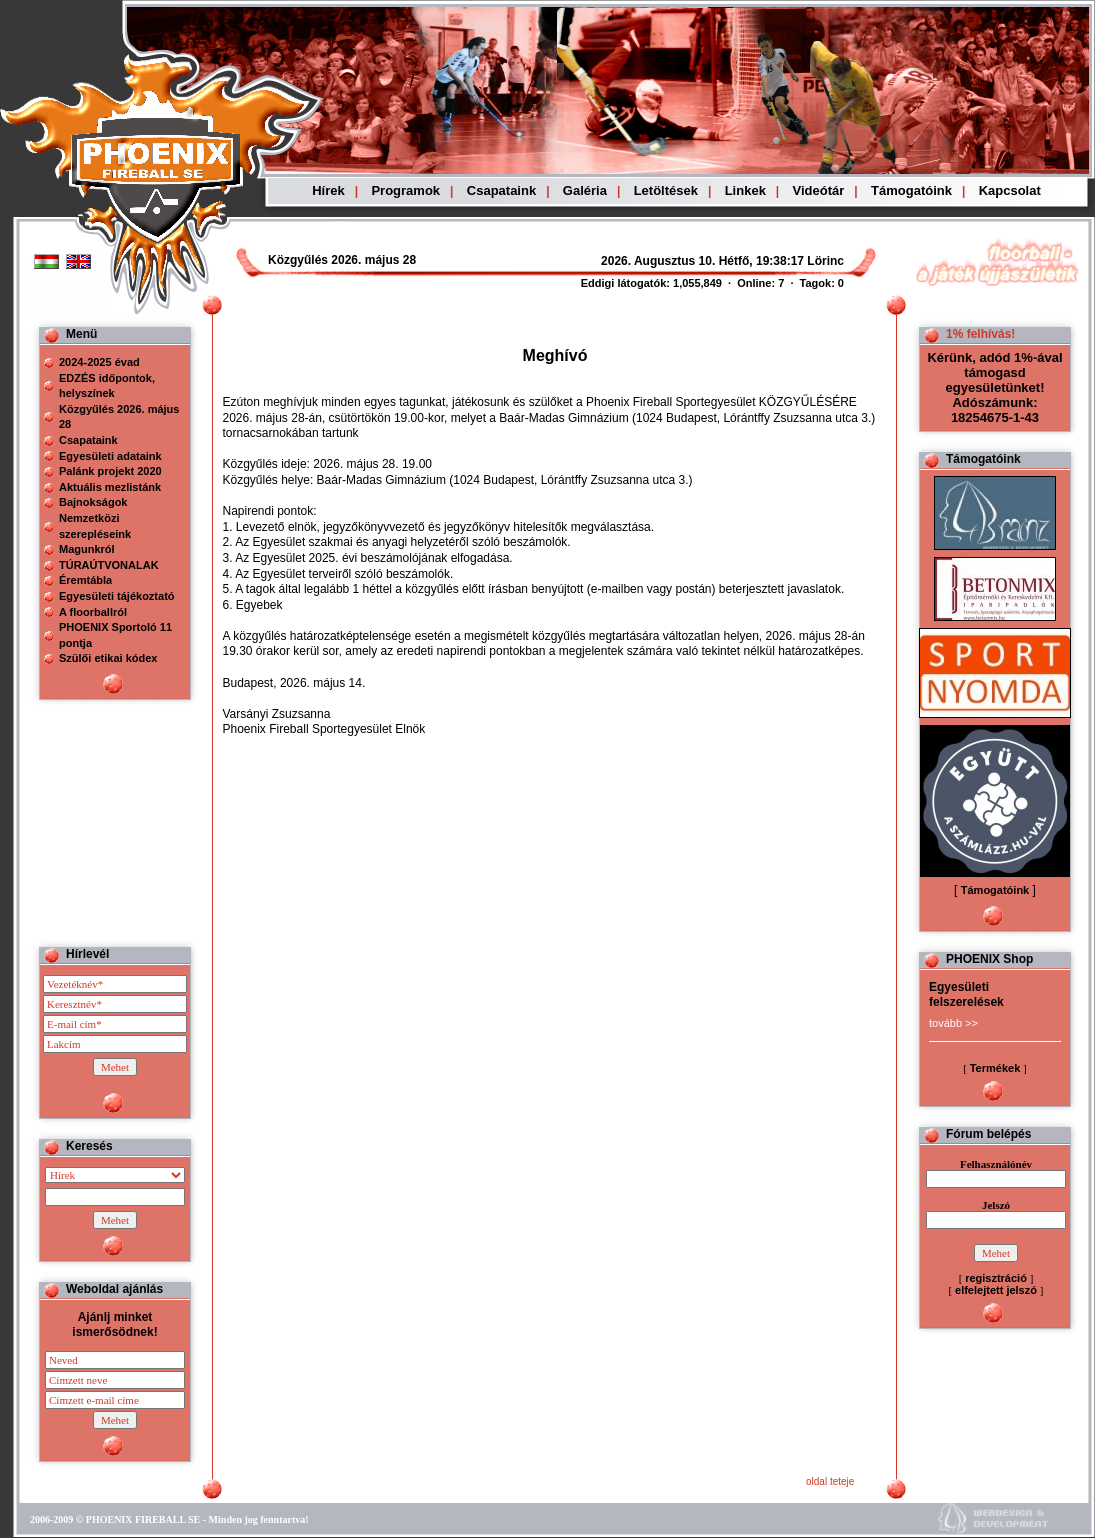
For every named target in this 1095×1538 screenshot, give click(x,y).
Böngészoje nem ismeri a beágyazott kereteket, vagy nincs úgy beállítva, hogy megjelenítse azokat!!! (662, 261)
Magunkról (87, 549)
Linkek (745, 190)
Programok (405, 190)
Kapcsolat (1010, 190)
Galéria (585, 190)
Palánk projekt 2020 (110, 471)
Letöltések (666, 190)
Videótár (819, 190)
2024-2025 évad (99, 362)
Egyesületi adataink (110, 456)
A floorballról (93, 612)
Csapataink (501, 190)
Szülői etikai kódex (108, 658)
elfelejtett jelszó (996, 1290)
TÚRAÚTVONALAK (109, 565)
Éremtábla (85, 580)
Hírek (328, 190)
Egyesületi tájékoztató (117, 596)
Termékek (995, 1068)
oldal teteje (830, 1481)
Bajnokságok (93, 502)
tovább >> (953, 1023)
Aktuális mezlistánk (110, 487)
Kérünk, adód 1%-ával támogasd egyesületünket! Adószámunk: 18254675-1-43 (994, 387)
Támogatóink (911, 190)
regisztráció (996, 1278)
